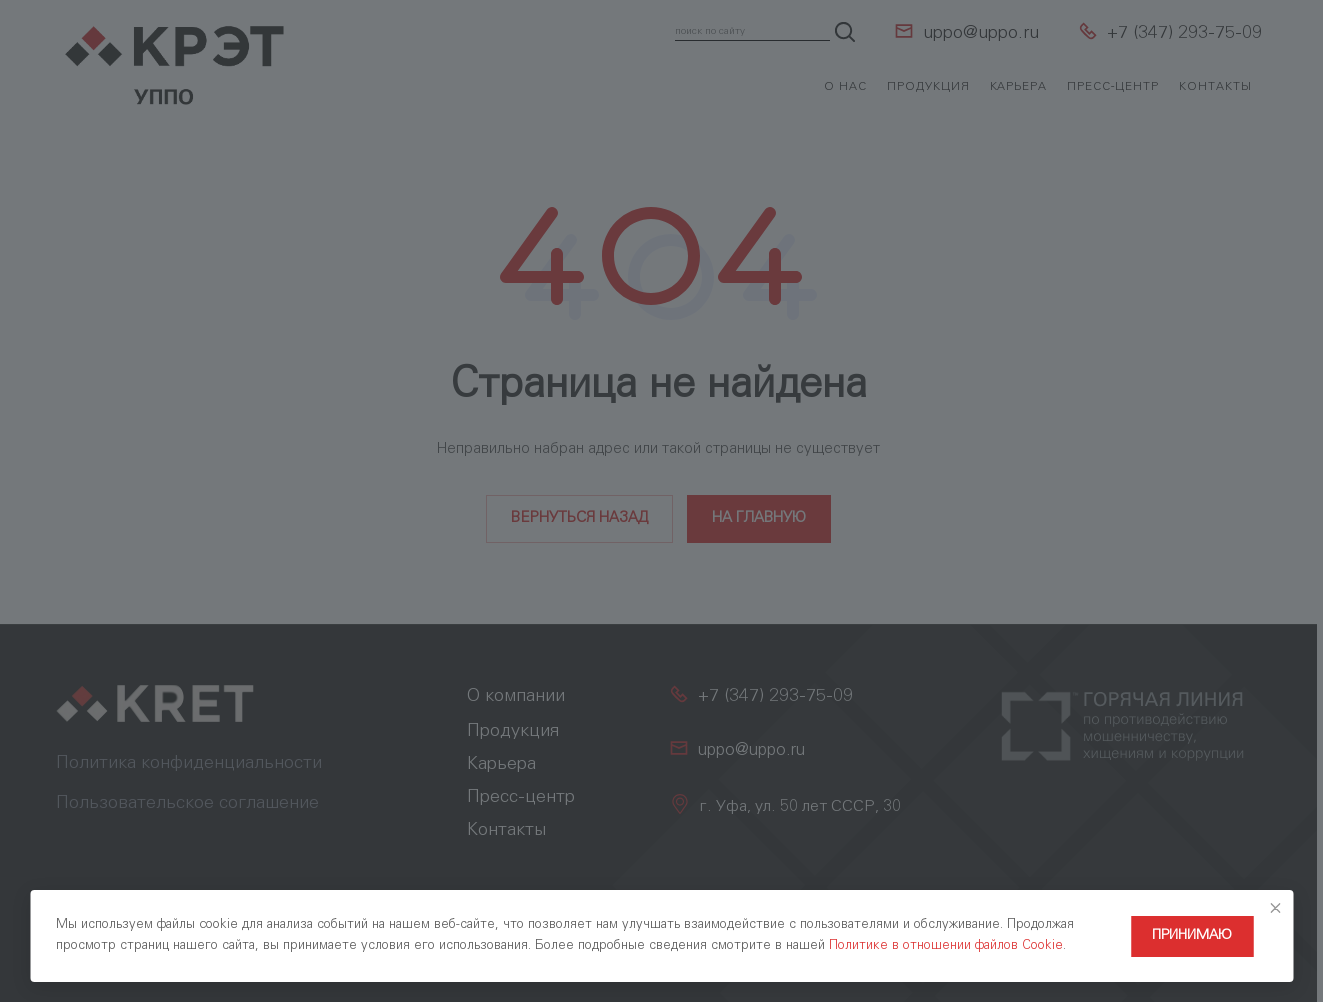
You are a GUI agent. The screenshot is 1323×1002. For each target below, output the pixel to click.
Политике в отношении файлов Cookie (946, 946)
